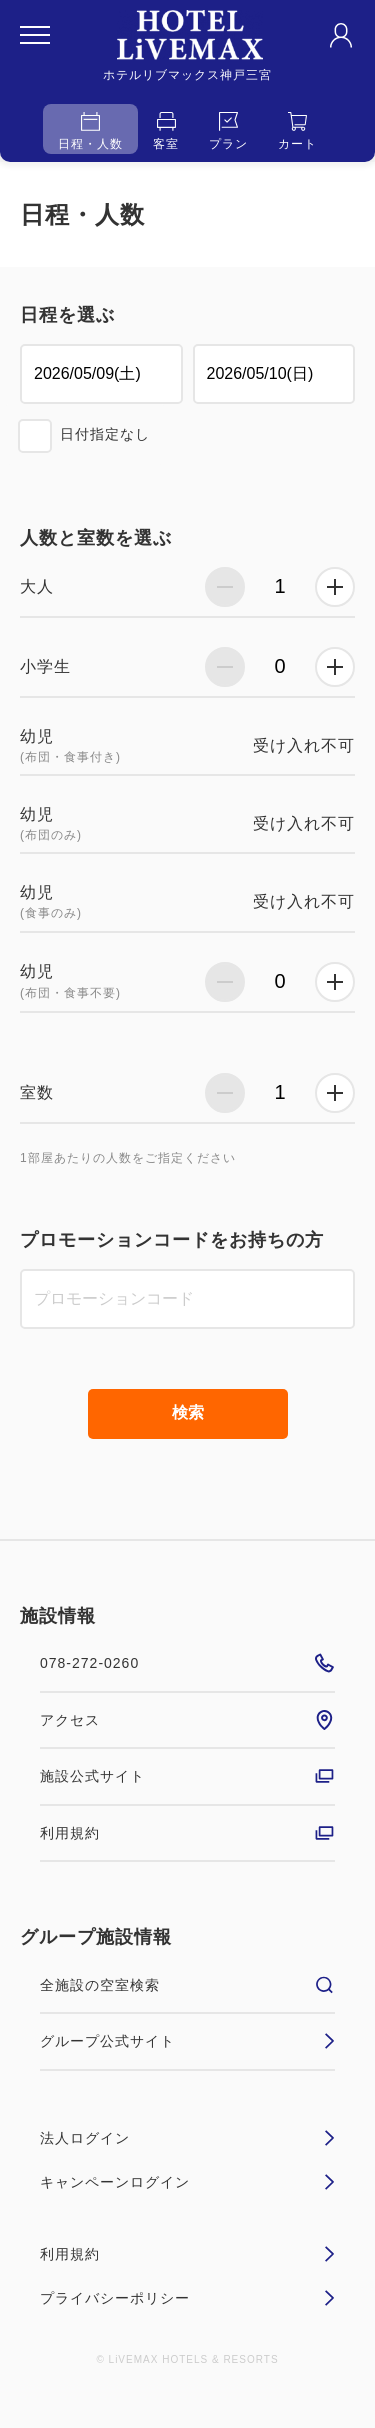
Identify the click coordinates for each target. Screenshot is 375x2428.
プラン (228, 131)
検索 (188, 1412)
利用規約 (187, 1833)
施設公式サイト (187, 1776)
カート (297, 131)
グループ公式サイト (187, 2041)
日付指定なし (105, 434)
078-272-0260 (187, 1663)
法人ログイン (187, 2138)
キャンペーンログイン (187, 2182)
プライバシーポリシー (187, 2298)
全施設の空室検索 (187, 1985)
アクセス (187, 1720)
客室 (166, 131)
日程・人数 (90, 131)
